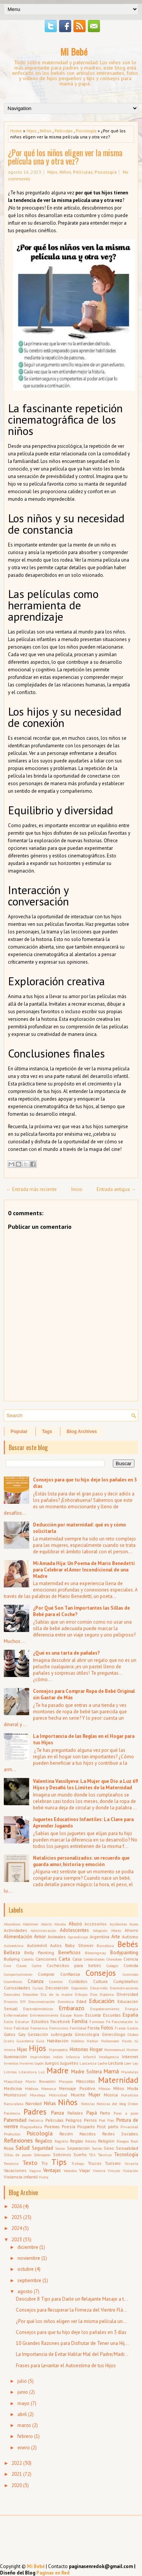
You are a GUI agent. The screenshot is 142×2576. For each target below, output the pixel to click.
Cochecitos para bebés (74, 1965)
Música (111, 2095)
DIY (23, 2001)
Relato (90, 2141)
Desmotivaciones (124, 1988)
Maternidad (118, 2080)
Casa (77, 1959)
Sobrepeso (42, 2154)
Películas (64, 131)
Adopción (100, 1930)
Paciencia (12, 2113)
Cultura (100, 1981)
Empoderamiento (104, 2008)
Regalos (43, 2141)
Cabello (28, 1959)
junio (22, 2392)
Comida (130, 1965)
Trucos (94, 2163)
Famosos (96, 2021)
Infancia (73, 2056)
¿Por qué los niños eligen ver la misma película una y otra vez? (65, 156)
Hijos (32, 131)
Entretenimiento (44, 2015)
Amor (40, 1936)
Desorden (30, 1994)
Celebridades (94, 1959)
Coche (36, 1965)
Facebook (60, 2021)
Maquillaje (13, 2081)
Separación (78, 2148)
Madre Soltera (86, 2071)
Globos (133, 2034)
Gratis (9, 2040)
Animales (57, 1936)
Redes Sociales (120, 2134)
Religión (106, 2141)
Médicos (31, 2088)
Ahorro (131, 1930)
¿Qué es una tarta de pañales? (66, 1653)
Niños (45, 131)
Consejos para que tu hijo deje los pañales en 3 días (71, 2332)
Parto (105, 2113)
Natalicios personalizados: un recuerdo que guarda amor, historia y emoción (81, 1861)
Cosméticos (13, 1981)
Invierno (26, 2063)
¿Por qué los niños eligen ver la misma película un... (71, 2321)
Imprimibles (40, 2056)
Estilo (8, 2021)
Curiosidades (17, 1988)
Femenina (39, 2028)
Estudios (40, 2021)
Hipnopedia (58, 2049)
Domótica (66, 2001)
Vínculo (114, 2170)
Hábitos (77, 2040)
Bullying (12, 1959)
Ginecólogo (113, 2034)
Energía (131, 2008)
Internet (130, 2056)
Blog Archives (82, 1431)
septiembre (29, 2280)
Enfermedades (16, 2015)
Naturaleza (13, 2103)
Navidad (33, 2103)
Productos (12, 2134)
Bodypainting (124, 1952)
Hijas (22, 2049)
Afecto (116, 1930)
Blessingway (95, 1952)
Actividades (15, 1930)
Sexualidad (127, 2148)
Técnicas (105, 2154)
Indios (58, 2056)
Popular (19, 1431)
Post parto (107, 2126)
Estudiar (22, 2021)
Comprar (46, 1974)
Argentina (99, 1936)
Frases (120, 2028)
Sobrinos (62, 2154)
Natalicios (129, 2095)
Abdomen (30, 1924)
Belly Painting (39, 1952)
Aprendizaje (78, 1936)
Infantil (89, 2056)
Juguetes (69, 2063)
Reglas (76, 2141)
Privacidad (129, 2126)
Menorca (48, 2088)
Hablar (92, 2040)
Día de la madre (56, 1994)
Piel (102, 2120)
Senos (60, 2148)
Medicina (13, 2088)
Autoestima (13, 1945)
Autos (56, 1945)
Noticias (88, 2103)
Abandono (12, 1924)
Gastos (132, 2028)
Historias (79, 2049)
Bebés (127, 1944)
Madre (58, 2070)
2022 (16, 2463)
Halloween (110, 2040)
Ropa (9, 2148)
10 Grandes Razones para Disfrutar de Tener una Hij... (72, 2343)
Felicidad (21, 2028)
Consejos (101, 1973)
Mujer (94, 2095)
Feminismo (58, 2028)
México (104, 2088)
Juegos (52, 2063)
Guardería (25, 2040)
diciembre (27, 2247)
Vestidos (70, 2170)
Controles (130, 1974)
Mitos (118, 2088)
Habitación (58, 2040)
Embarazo (71, 2008)
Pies (110, 2120)
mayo (23, 2403)
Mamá (111, 2071)
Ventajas (52, 2170)
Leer (127, 2063)
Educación (101, 2001)
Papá (91, 2113)
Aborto (46, 1924)
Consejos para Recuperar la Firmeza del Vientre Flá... (71, 2310)
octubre (25, 2269)
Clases (21, 1965)
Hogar (96, 2049)
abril (22, 2414)
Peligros (74, 2120)
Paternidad (15, 2120)
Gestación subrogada (50, 2034)
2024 (16, 2228)
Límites (10, 2071)
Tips (59, 2162)
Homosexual (114, 2049)
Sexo (109, 2148)
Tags (47, 1431)
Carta (64, 1959)
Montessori (15, 2095)
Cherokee (114, 1959)
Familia (79, 2021)
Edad (81, 2001)
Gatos (10, 2034)
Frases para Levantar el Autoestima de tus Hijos (66, 2365)
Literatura (28, 2071)
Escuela (93, 2015)
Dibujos (81, 1994)
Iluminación (15, 2056)
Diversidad (127, 1994)
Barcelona (105, 1945)
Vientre (99, 2170)
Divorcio (10, 2001)
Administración (43, 1930)
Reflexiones (18, 2140)
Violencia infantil (20, 2177)
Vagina (35, 2170)
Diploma (107, 1994)
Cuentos (55, 1981)
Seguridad (42, 2148)
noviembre (28, 2258)
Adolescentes (74, 1930)
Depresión (79, 1988)
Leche (102, 2063)
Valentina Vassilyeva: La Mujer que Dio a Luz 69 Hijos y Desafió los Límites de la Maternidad (85, 1784)
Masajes (66, 2081)
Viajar (84, 2170)
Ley (135, 2063)
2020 (16, 2485)
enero (23, 2447)
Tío (44, 2163)
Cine (7, 1965)
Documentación (41, 2001)
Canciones (46, 1959)
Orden (133, 2103)
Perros (90, 2120)
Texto (29, 2162)
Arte (115, 1936)
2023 (16, 2239)
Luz (41, 2071)
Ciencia (130, 1959)
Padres (35, 2112)
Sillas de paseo (17, 2154)
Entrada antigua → (116, 1189)
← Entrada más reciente (31, 1189)
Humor (132, 2049)
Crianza (36, 1981)
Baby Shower (79, 1945)
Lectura (115, 2063)
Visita (43, 2177)
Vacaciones (15, 2170)
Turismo (113, 2163)
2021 (16, 2474)
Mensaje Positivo (77, 2088)
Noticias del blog (111, 2103)
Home (16, 131)
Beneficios (69, 1952)
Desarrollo (99, 1988)
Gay (21, 2034)
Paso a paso (126, 2113)
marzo (24, 2425)
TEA (92, 2154)
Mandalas (129, 2071)
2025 (16, 2217)
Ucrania (131, 2163)
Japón (39, 2063)
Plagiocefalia (31, 2126)
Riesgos (123, 2141)
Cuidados (78, 1981)
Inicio (77, 1189)
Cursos (38, 1988)
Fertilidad (78, 2028)
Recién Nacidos (77, 2134)
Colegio (112, 1965)
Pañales (75, 2113)
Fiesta (93, 2028)
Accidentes (118, 1924)
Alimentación (18, 1936)
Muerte (78, 2095)
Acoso (133, 1924)
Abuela (60, 1924)
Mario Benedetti (40, 2081)
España (130, 2015)
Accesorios (95, 1924)
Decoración (57, 1988)
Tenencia (11, 2163)
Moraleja (37, 2095)
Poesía (68, 2126)
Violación (130, 2170)
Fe (108, 2021)
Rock (134, 2141)
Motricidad (58, 2095)
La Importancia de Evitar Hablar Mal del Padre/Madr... (72, 2354)
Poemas (52, 2126)
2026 (16, 2206)
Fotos (107, 2028)
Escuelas (112, 2015)
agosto (25, 2291)
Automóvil (37, 1945)
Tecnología (126, 2154)
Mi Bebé (73, 51)
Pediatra (35, 2120)
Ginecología (87, 2034)
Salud (23, 2147)
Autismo (130, 1936)
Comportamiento (18, 1974)
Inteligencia (109, 2056)
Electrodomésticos (38, 2008)
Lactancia (88, 2063)
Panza (57, 2113)
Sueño (80, 2154)
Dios (93, 1994)
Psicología (86, 131)
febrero (25, 2436)
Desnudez (12, 1994)
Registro (61, 2141)
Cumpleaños (125, 1981)
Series (97, 2148)
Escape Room (71, 2015)
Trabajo (78, 2163)
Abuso (75, 1924)
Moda (132, 2088)
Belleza (12, 1952)
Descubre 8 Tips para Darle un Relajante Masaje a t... (72, 2299)
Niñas (50, 2103)
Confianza (70, 1974)
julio (22, 2381)
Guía (40, 2040)
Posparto (86, 2126)
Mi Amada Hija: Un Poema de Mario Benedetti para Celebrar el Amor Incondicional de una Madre (84, 1569)
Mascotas (85, 2081)
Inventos (11, 2063)
